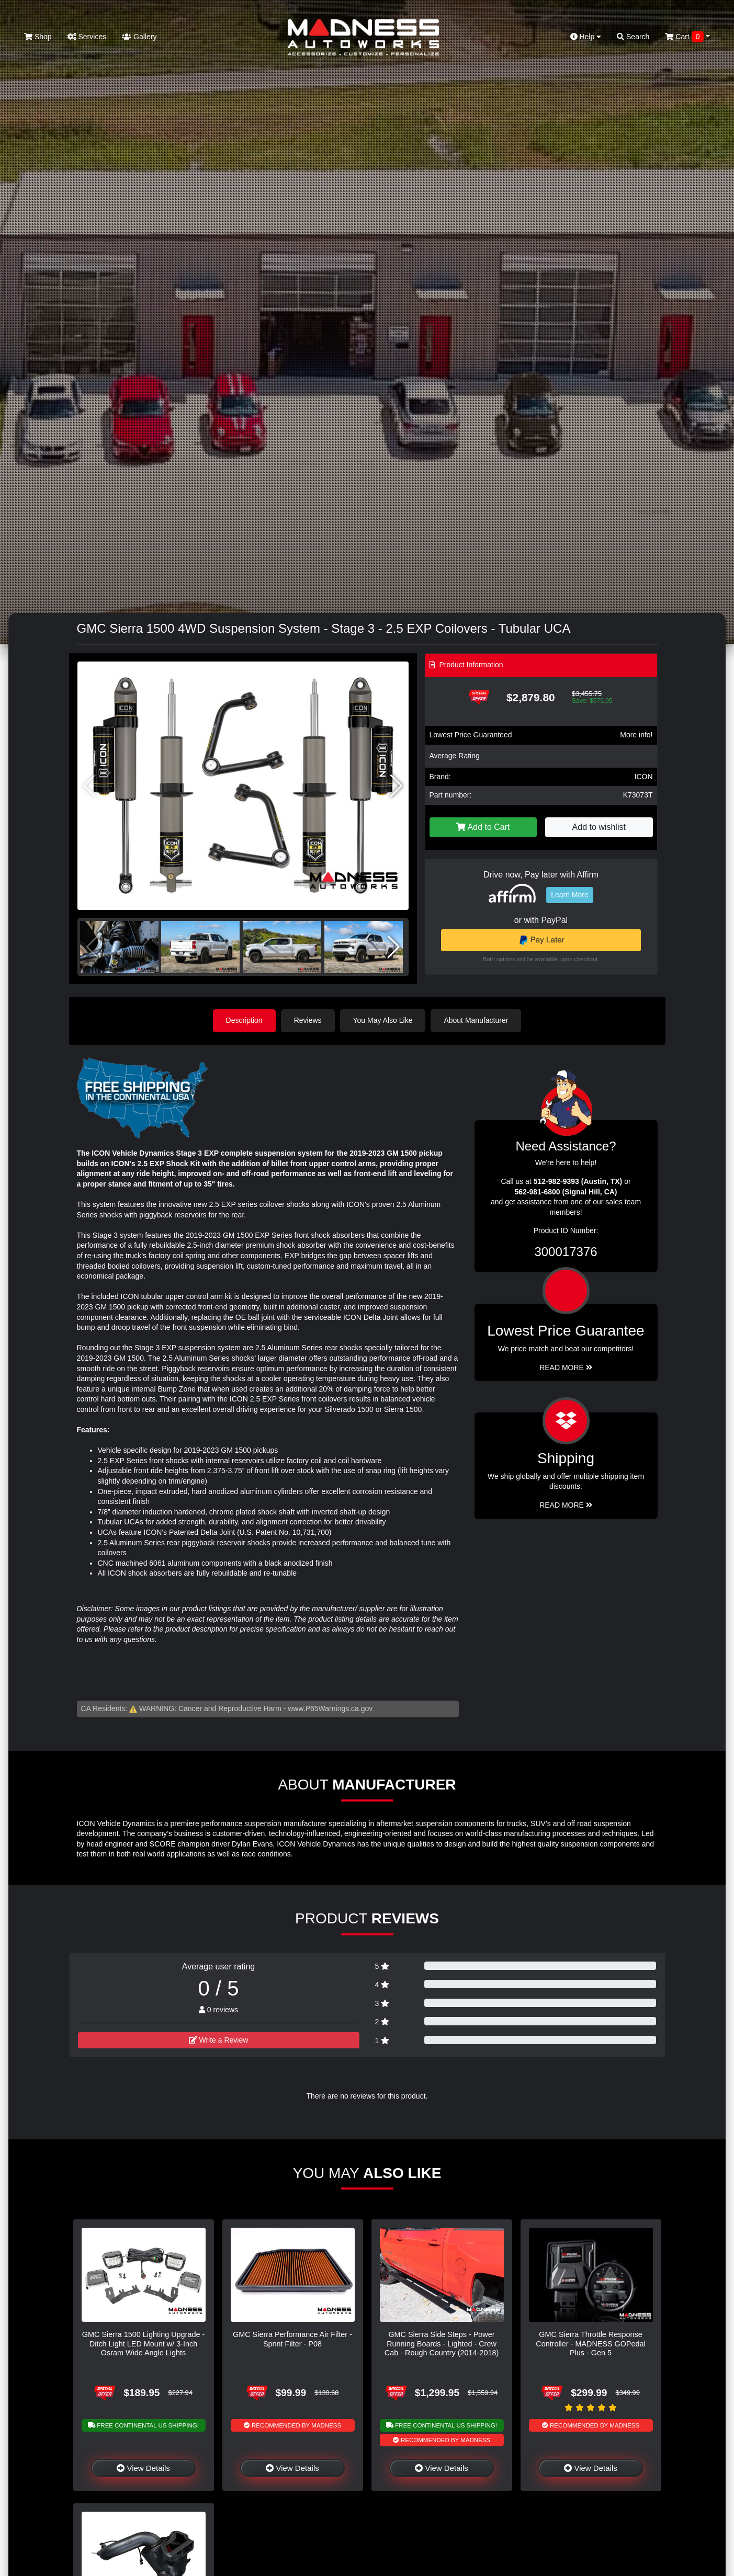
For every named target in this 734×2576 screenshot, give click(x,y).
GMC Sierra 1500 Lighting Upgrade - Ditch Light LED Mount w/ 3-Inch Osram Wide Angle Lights (143, 2343)
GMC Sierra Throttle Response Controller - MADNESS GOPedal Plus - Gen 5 (591, 2343)
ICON (644, 776)
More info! (636, 735)
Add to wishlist (599, 827)
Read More (565, 1367)
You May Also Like (383, 1020)
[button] (396, 785)
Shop (38, 36)
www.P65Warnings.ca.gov (330, 1708)
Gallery (139, 36)
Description (244, 1020)
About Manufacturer (476, 1020)
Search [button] (633, 36)
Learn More (570, 895)
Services (87, 36)
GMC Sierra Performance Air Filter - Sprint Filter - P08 (292, 2338)
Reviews (308, 1020)
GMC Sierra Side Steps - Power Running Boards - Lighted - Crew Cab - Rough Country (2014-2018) (442, 2343)
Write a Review (219, 2040)
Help (586, 36)
